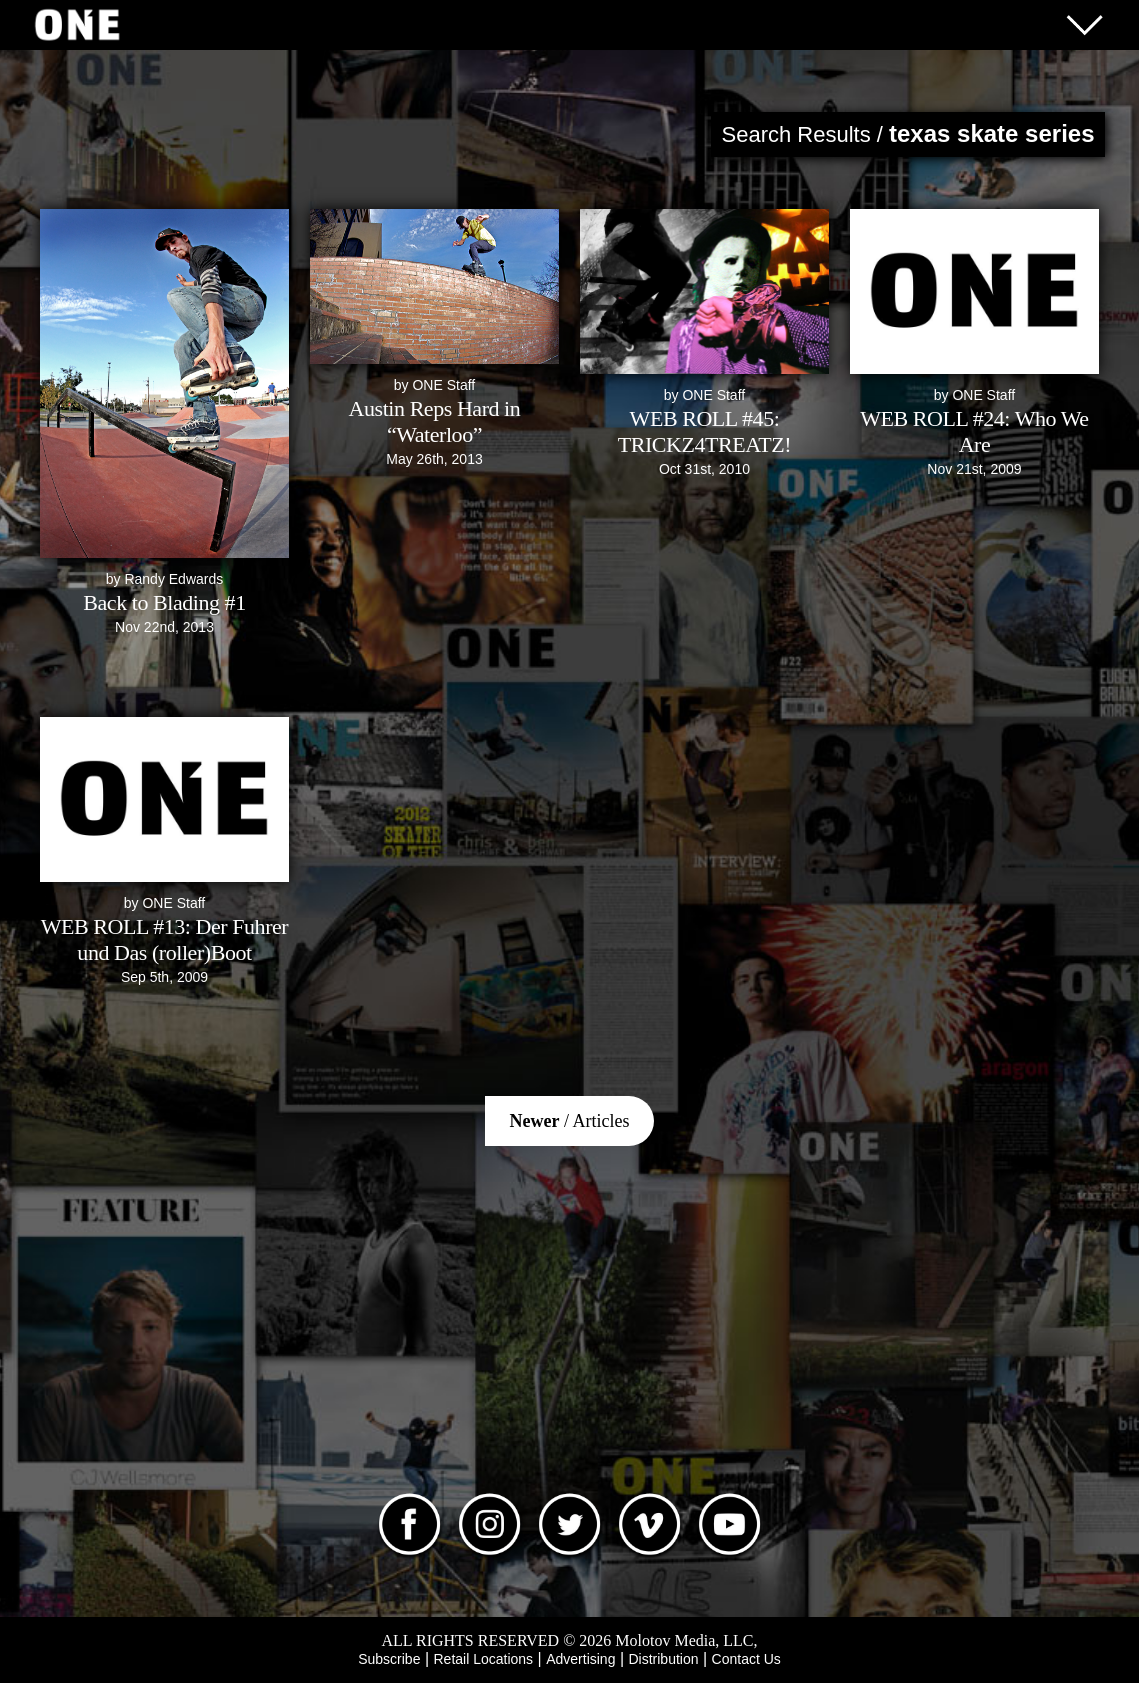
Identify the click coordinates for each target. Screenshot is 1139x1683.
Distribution (663, 1659)
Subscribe (389, 1659)
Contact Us (746, 1659)
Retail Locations (484, 1659)
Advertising (580, 1659)
